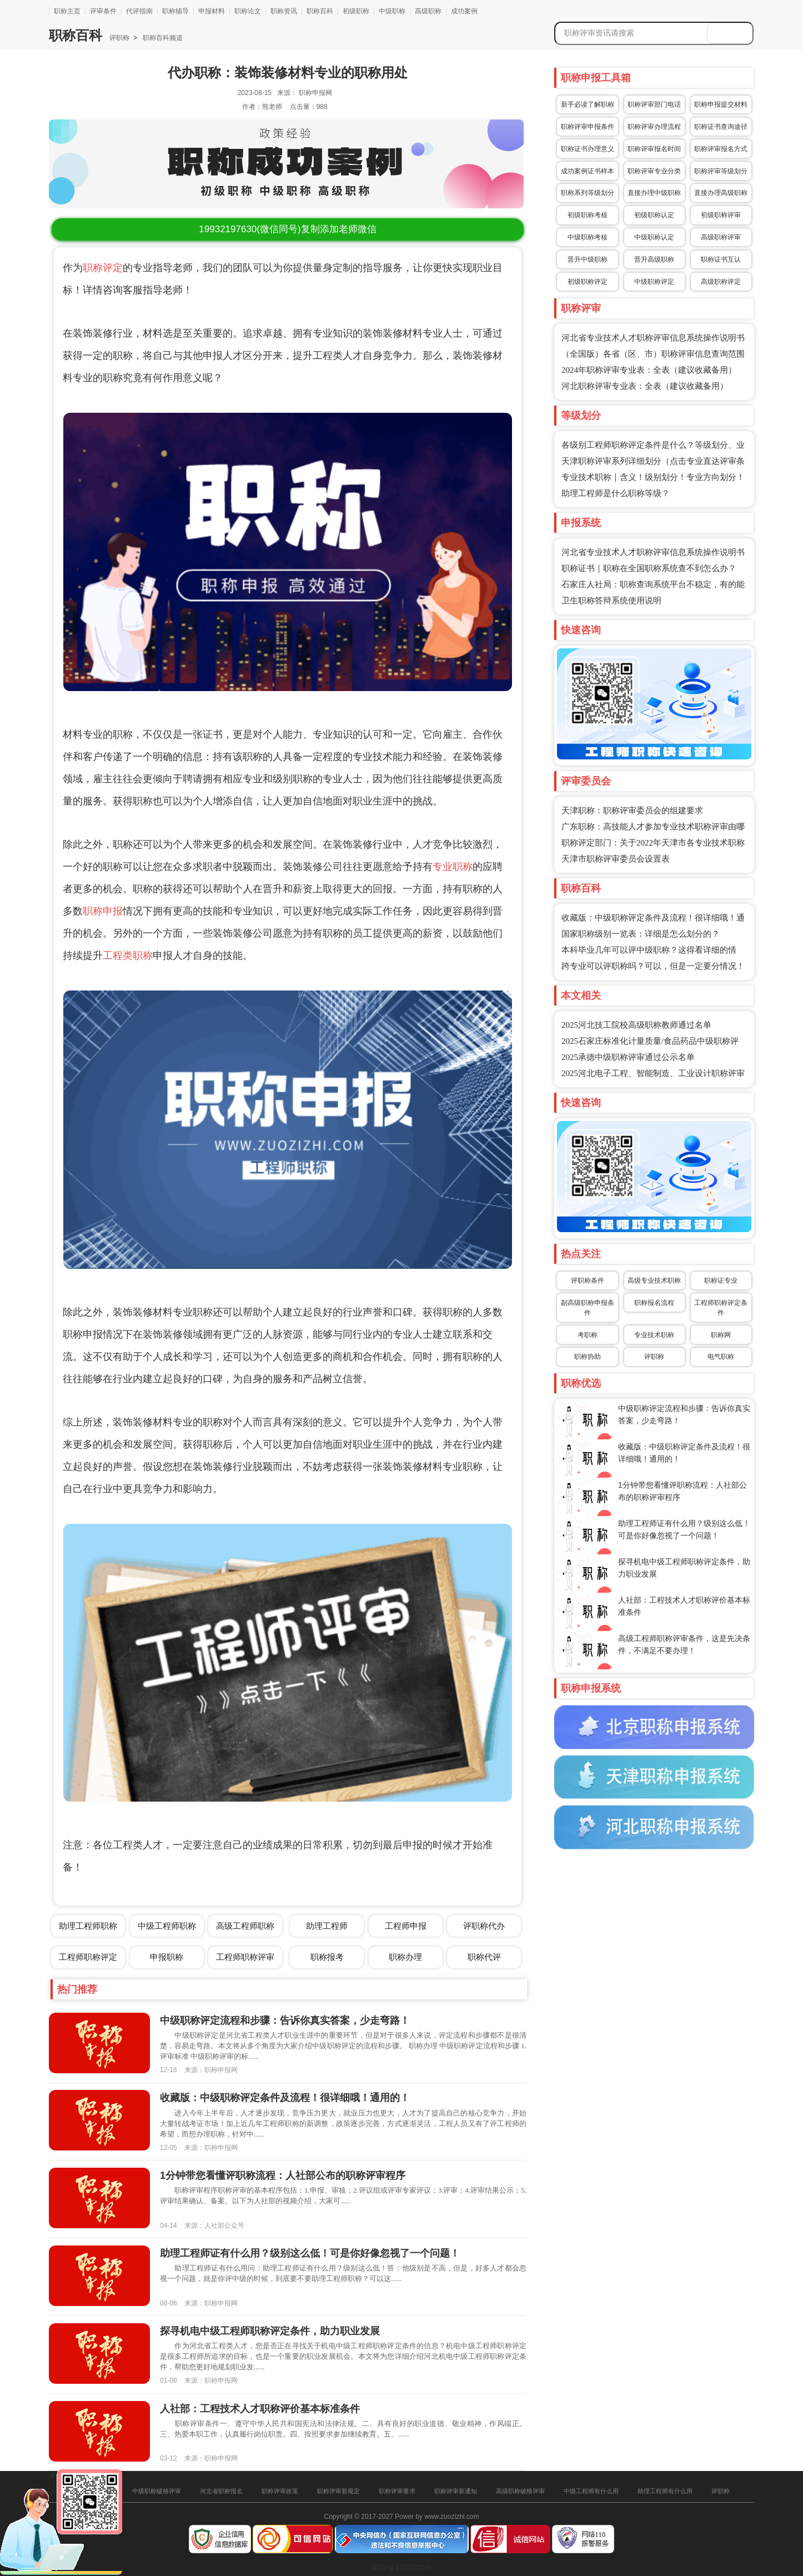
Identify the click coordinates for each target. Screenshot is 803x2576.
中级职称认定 (654, 237)
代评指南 (139, 11)
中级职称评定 (654, 282)
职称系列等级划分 (587, 193)
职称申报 (103, 911)
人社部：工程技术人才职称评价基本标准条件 (260, 2408)
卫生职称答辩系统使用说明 (611, 600)
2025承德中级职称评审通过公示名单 (628, 1057)
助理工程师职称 (88, 1925)
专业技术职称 (654, 1335)
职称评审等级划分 (720, 171)
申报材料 (211, 11)
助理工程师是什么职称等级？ (615, 493)
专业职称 (453, 866)
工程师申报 (405, 1925)
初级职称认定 (654, 215)
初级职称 (356, 11)
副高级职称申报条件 (587, 1308)
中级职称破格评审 (156, 2491)
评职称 (119, 38)
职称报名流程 (654, 1303)
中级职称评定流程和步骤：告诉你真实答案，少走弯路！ (285, 2020)
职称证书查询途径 (720, 127)
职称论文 (247, 11)
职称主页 (67, 11)
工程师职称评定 (88, 1957)
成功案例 (464, 11)
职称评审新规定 (338, 2491)
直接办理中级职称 (654, 193)
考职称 (588, 1335)
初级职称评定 (588, 282)
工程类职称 (128, 955)
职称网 (721, 1335)
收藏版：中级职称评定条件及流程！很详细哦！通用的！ (285, 2097)
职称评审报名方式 (720, 149)
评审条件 (103, 11)
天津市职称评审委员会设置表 (615, 858)
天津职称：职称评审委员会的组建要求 (632, 810)
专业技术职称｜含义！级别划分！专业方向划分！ (653, 477)
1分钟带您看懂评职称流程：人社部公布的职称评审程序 (282, 2175)
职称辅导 (175, 11)
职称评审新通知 (455, 2491)
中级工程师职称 (167, 1925)
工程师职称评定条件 (720, 1308)
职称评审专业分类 (654, 171)
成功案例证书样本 (587, 171)
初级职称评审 (721, 215)
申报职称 (166, 1957)
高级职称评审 (721, 237)
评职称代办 (484, 1925)
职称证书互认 (721, 259)
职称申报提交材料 (720, 104)
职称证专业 (720, 1280)
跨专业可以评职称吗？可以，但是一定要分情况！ (653, 966)
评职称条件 (587, 1280)
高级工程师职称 (245, 1925)
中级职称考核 (588, 237)
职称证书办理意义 (587, 149)
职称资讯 (283, 11)
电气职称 (720, 1356)
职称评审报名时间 (654, 149)
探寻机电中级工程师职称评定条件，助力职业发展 (270, 2331)
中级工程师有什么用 (591, 2491)
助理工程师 (327, 1925)
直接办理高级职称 (720, 193)
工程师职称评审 (245, 1957)
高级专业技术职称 (654, 1280)
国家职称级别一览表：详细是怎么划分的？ (640, 933)
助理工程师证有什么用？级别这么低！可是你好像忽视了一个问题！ (310, 2253)
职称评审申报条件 (587, 127)
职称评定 (103, 267)
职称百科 (320, 11)
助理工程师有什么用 (665, 2491)
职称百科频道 (162, 38)
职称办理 (405, 1957)
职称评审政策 (280, 2491)
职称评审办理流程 (654, 127)
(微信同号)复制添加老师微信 (287, 229)
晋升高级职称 (654, 259)
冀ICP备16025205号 (401, 2568)
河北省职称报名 (221, 2491)
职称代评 (484, 1957)
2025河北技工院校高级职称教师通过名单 (636, 1025)
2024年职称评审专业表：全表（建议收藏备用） (648, 370)
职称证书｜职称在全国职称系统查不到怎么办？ (648, 568)
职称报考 (327, 1957)
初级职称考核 (588, 215)
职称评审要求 (397, 2491)
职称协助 (587, 1356)
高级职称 (428, 11)
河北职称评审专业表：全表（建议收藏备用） (644, 386)
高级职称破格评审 (520, 2491)
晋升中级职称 (588, 259)
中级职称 (392, 11)
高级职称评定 (721, 282)
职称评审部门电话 (654, 104)
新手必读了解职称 (587, 104)
